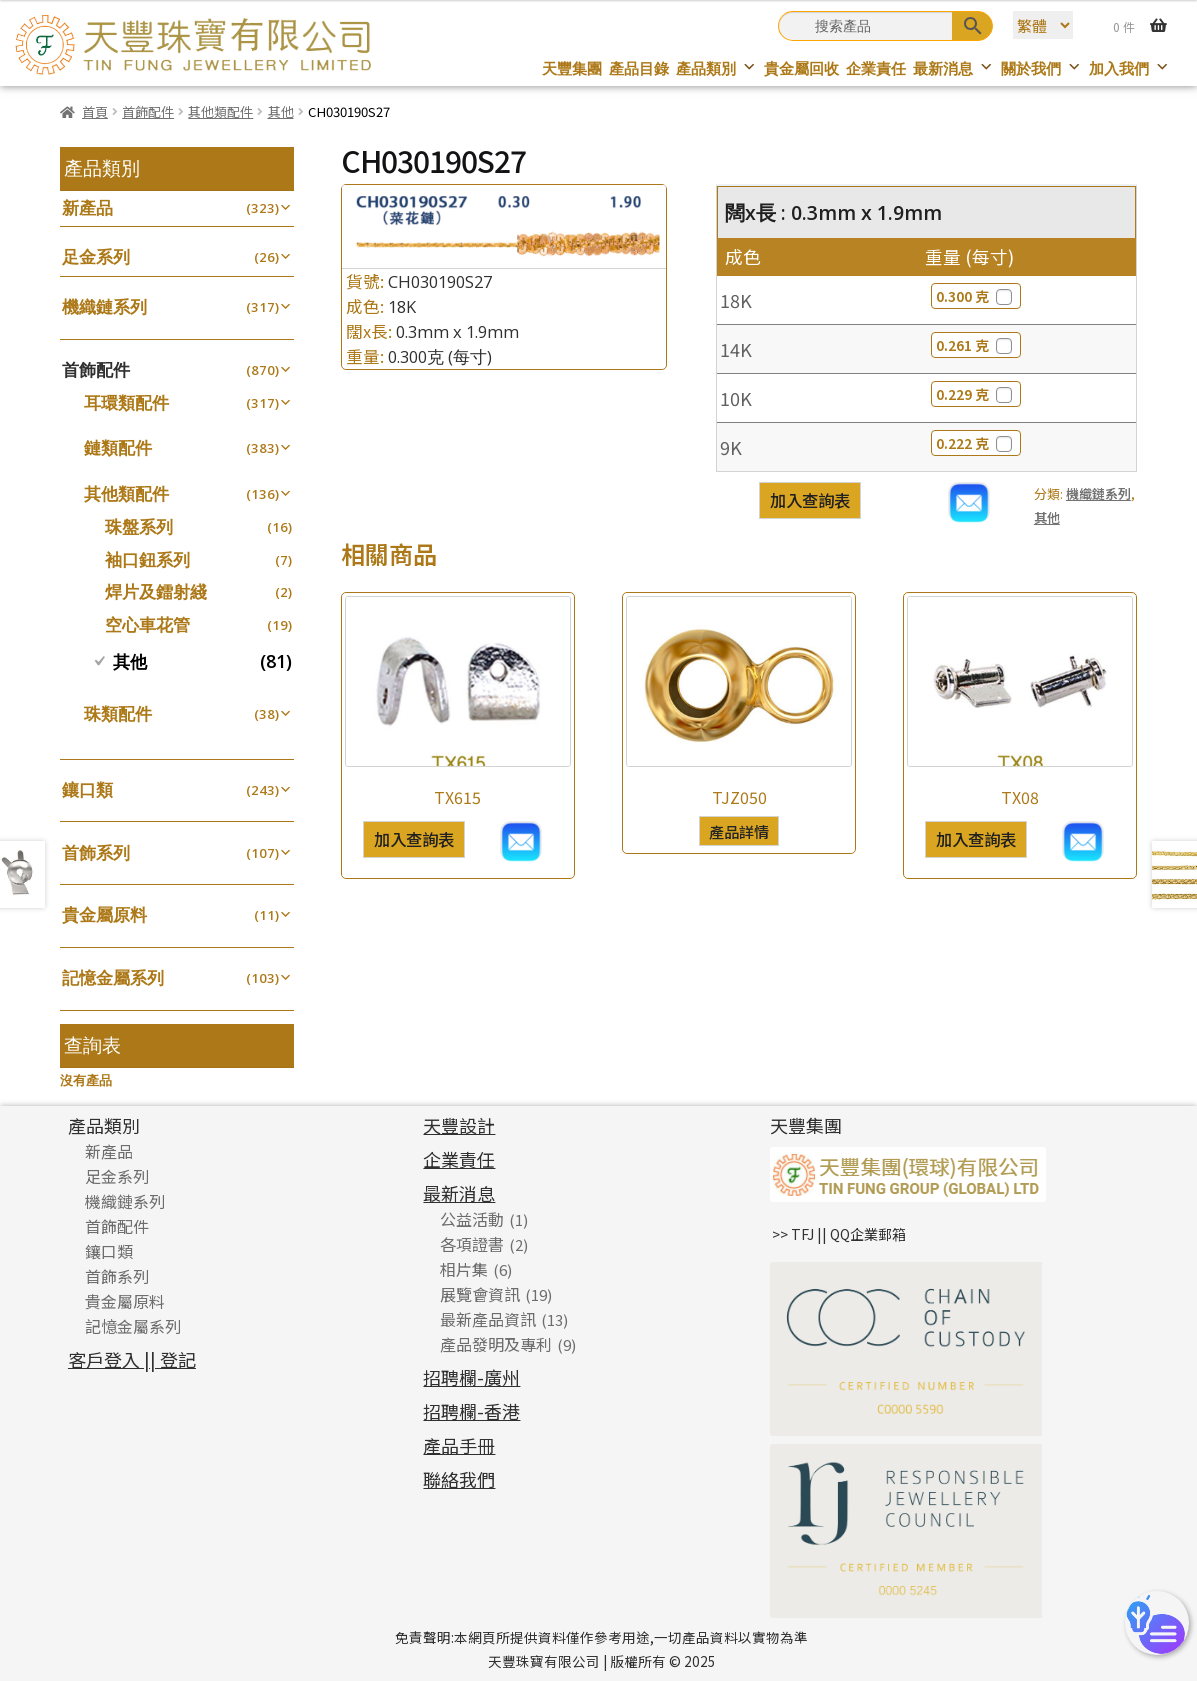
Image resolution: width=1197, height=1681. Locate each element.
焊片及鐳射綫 (156, 591)
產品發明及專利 (496, 1344)
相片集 (464, 1269)
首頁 (95, 111)
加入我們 (1129, 68)
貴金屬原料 (104, 914)
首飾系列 (96, 852)
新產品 (87, 207)
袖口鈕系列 (147, 559)
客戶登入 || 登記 (132, 1359)
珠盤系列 (139, 526)
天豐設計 (459, 1125)
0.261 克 (976, 345)
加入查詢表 (810, 500)
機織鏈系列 (1098, 493)
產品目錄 (639, 68)
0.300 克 (976, 296)
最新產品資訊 (488, 1319)
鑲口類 (87, 789)
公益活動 (472, 1219)
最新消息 (953, 68)
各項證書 (472, 1244)
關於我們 (1041, 68)
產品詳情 (739, 831)
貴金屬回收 (801, 68)
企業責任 (876, 68)
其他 (281, 111)
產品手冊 (459, 1445)
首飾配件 (148, 111)
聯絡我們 (459, 1479)
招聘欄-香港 (471, 1411)
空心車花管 (147, 624)
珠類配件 (118, 713)
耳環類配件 (126, 402)
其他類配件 (220, 111)
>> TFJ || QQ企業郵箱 (839, 1234)
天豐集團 (572, 68)
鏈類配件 (118, 447)
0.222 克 (976, 443)
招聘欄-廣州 (471, 1377)
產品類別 (716, 68)
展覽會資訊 (480, 1294)
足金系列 (96, 256)
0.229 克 (976, 394)
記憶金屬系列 (113, 977)
